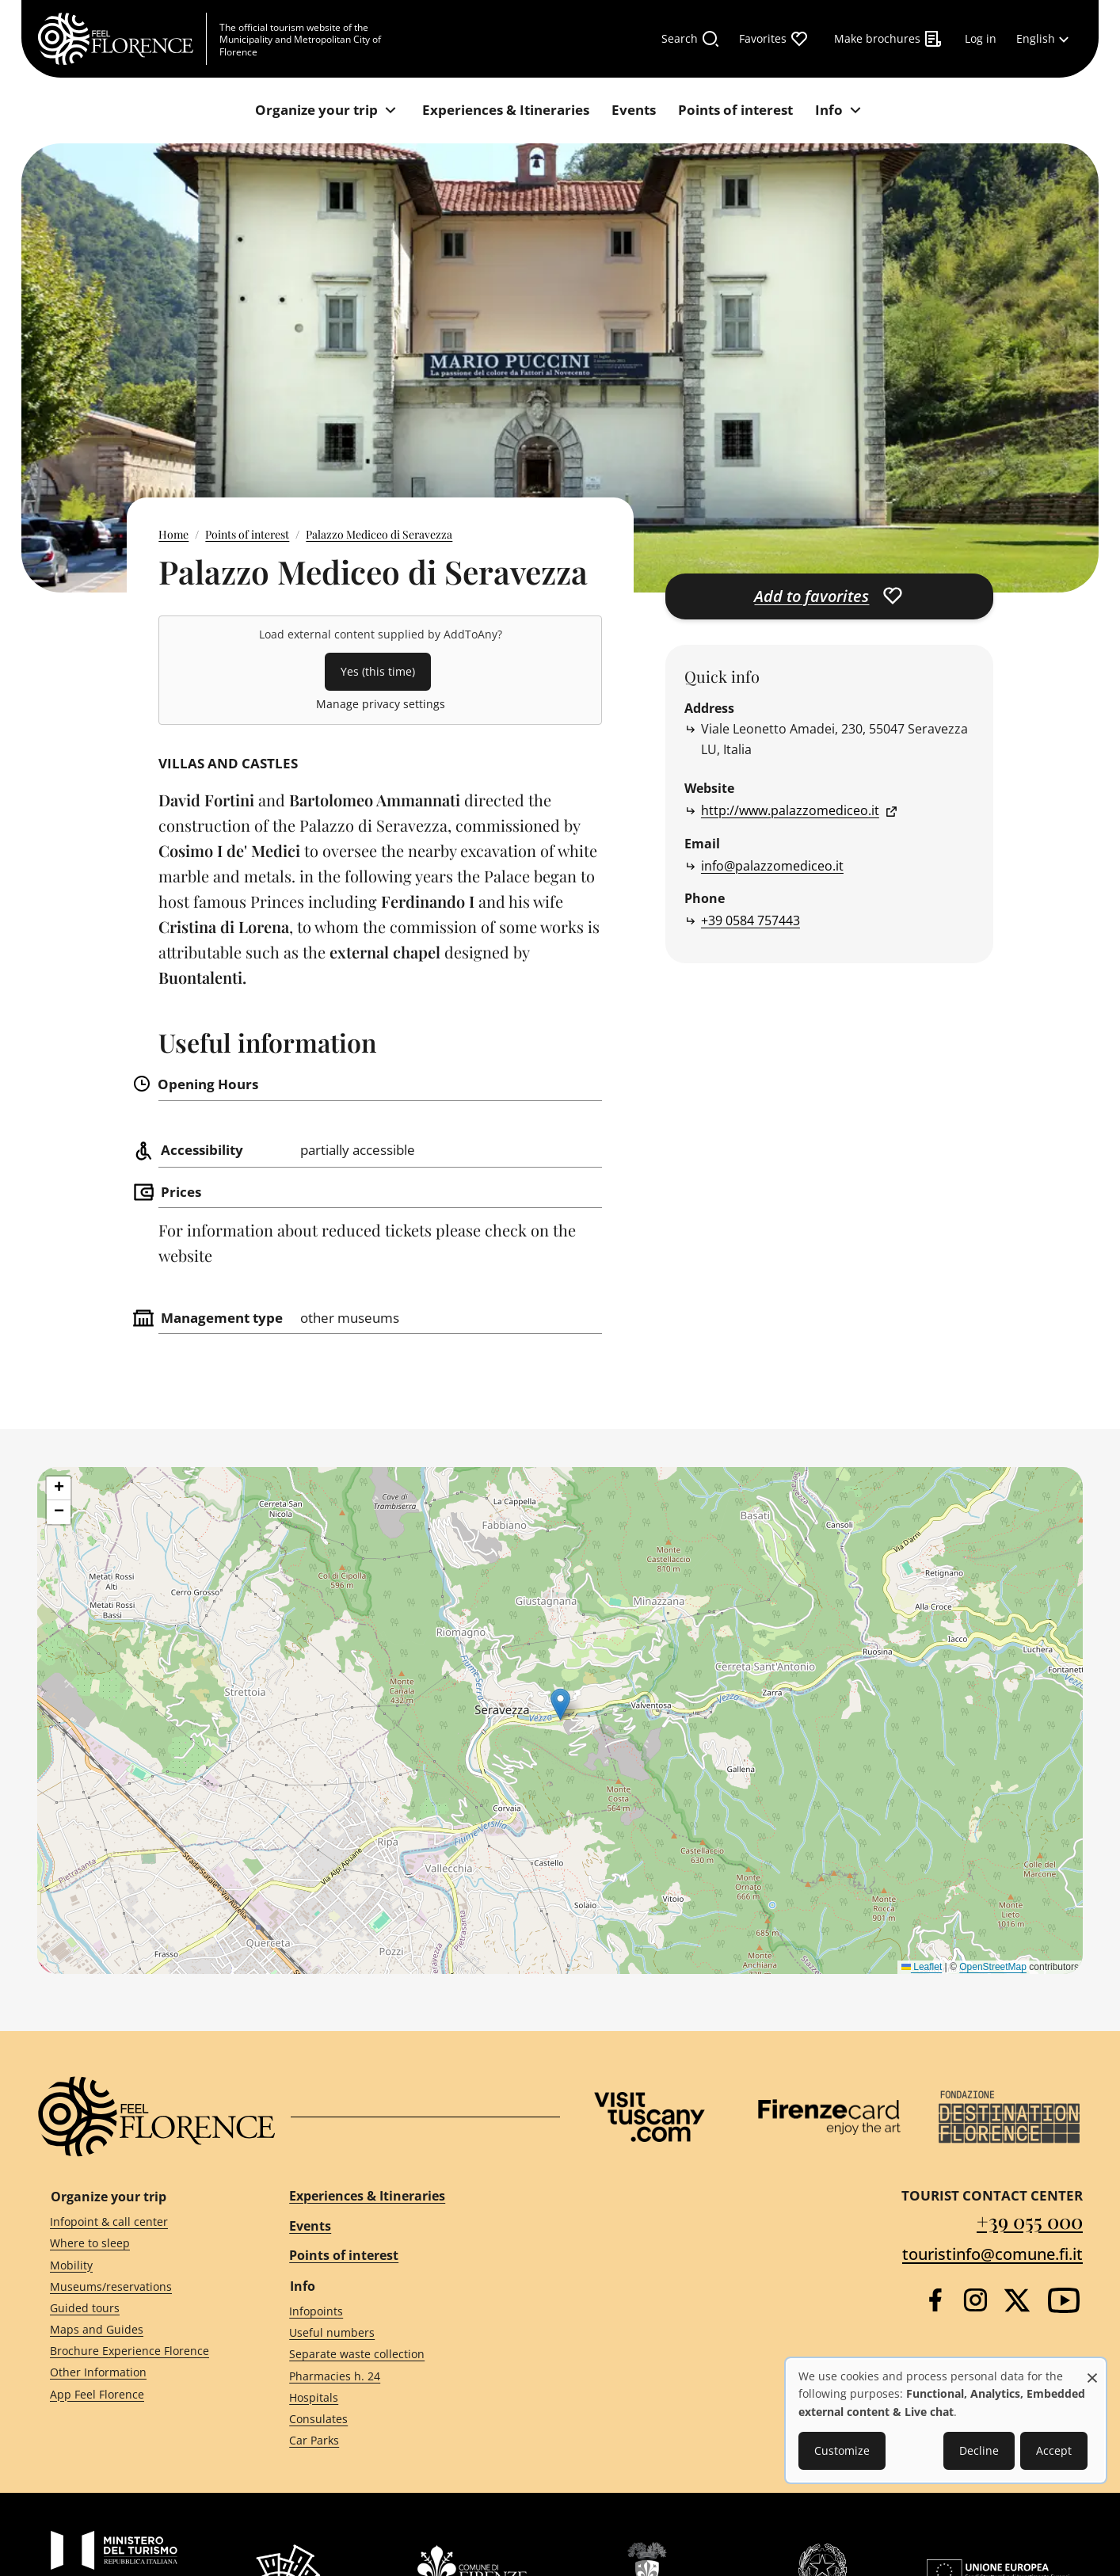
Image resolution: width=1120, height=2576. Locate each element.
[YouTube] (1064, 2300)
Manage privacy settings (380, 703)
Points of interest (247, 534)
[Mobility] (141, 2265)
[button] (560, 1704)
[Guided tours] (141, 2308)
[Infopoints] (410, 2312)
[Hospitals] (410, 2397)
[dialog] (945, 2420)
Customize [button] (842, 2450)
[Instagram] (975, 2300)
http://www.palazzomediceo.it (790, 810)
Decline (979, 2450)
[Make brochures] (888, 39)
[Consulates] (410, 2419)
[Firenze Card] (829, 2117)
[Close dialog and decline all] (1092, 2370)
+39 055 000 (1030, 2221)
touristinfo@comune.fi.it (992, 2254)
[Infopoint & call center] (141, 2222)
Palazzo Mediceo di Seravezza (379, 534)
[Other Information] (141, 2373)
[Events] (633, 110)
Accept (1054, 2450)
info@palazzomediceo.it (772, 866)
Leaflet (921, 1966)
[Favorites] (773, 39)
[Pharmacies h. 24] (410, 2376)
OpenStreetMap (993, 1966)
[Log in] (980, 39)
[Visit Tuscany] (649, 2117)
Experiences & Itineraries (367, 2195)
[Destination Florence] (1009, 2116)
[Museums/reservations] (141, 2286)
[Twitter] (1017, 2300)
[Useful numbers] (410, 2333)
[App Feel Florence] (141, 2394)
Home (173, 534)
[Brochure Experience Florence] (141, 2351)
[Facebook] (935, 2300)
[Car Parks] (410, 2441)
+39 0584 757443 (750, 920)
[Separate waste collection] (410, 2354)
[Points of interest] (735, 110)
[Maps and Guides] (141, 2330)
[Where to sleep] (141, 2243)
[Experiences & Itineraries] (506, 110)
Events (310, 2226)
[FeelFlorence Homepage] (122, 38)
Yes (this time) (378, 671)
